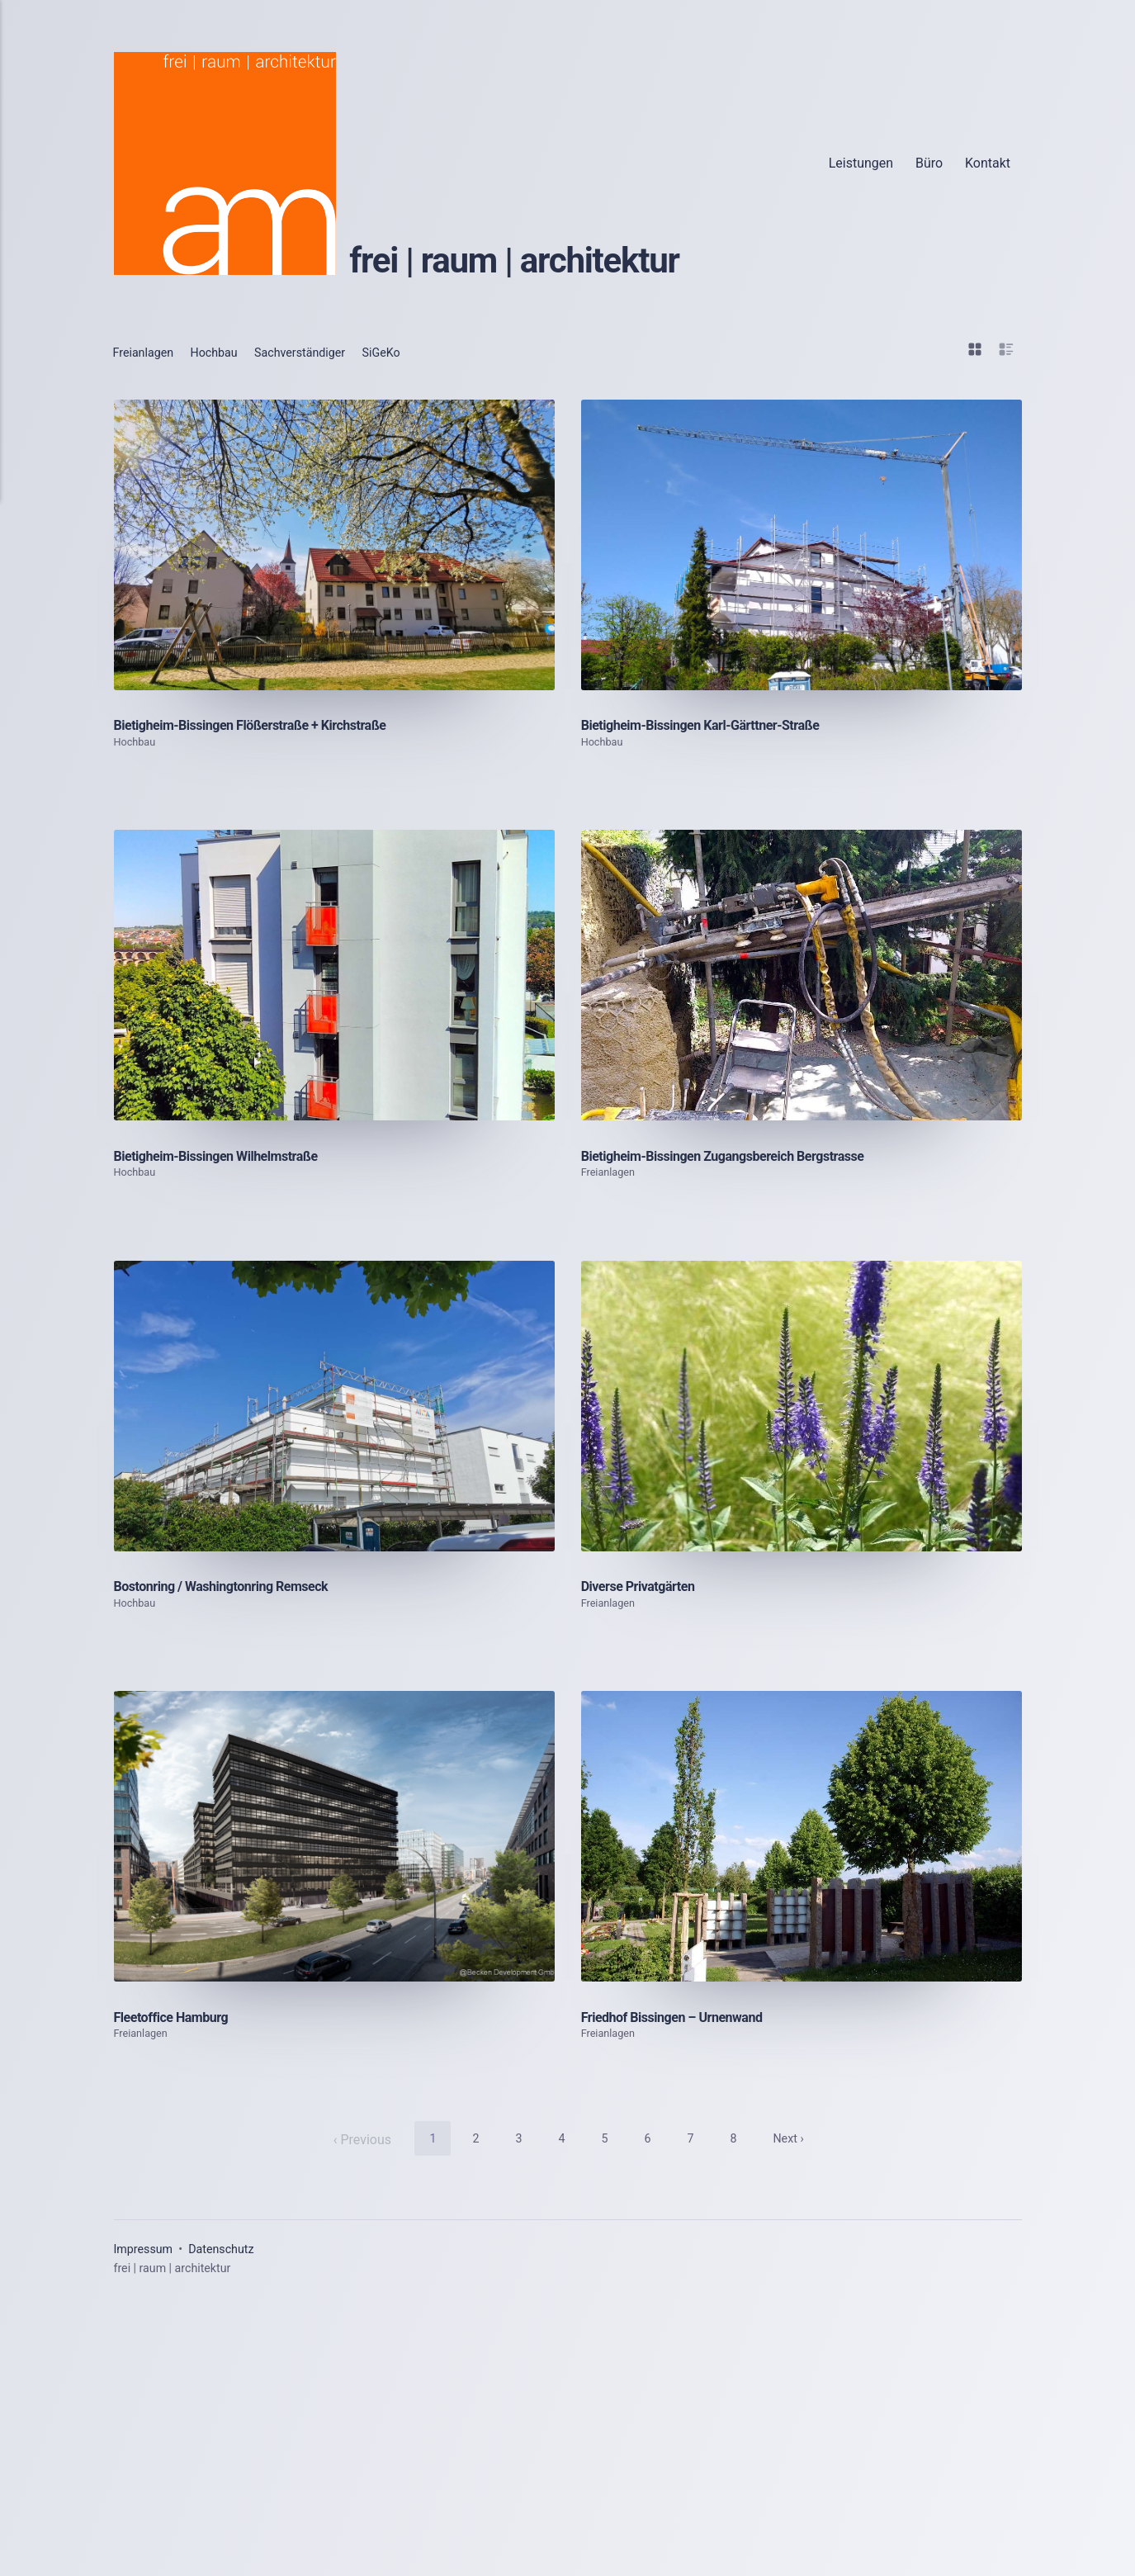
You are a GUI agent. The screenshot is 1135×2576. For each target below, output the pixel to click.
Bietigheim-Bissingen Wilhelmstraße (230, 1524)
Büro (929, 163)
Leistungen (861, 163)
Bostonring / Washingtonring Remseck (234, 2140)
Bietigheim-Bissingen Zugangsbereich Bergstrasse (741, 1524)
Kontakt (987, 163)
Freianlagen (148, 352)
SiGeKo (413, 352)
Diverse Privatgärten (645, 2140)
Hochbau (227, 352)
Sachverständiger (323, 352)
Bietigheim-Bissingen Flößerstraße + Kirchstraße (267, 908)
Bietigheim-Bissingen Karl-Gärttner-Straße (715, 908)
